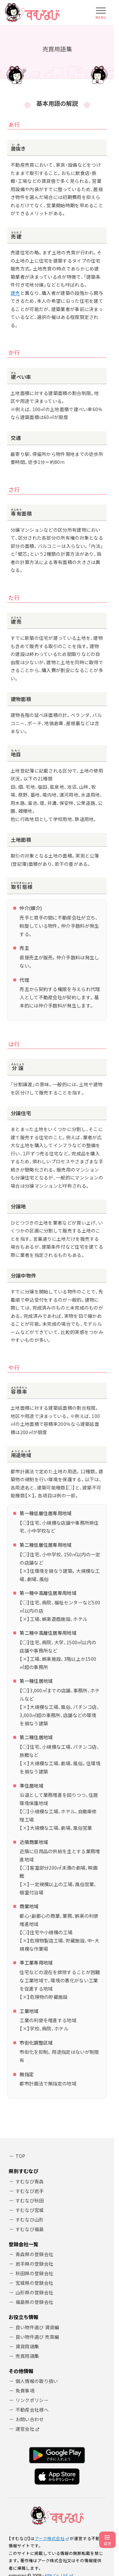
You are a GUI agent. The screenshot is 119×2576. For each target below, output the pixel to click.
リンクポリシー (32, 2400)
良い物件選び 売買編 (37, 2337)
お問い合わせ (30, 2419)
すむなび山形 (30, 2219)
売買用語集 (27, 2356)
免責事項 (25, 2390)
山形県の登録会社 (34, 2292)
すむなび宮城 (30, 2210)
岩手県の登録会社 (34, 2263)
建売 (15, 293)
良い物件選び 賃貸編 (37, 2327)
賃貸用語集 (27, 2346)
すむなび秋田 (30, 2200)
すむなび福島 (30, 2229)
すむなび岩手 (30, 2191)
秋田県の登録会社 (34, 2273)
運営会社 (25, 2428)
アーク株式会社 (49, 2538)
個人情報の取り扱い (37, 2381)
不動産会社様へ (32, 2409)
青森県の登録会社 (34, 2254)
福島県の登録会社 (34, 2302)
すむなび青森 (30, 2181)
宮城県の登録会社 (34, 2282)
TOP (20, 2156)
